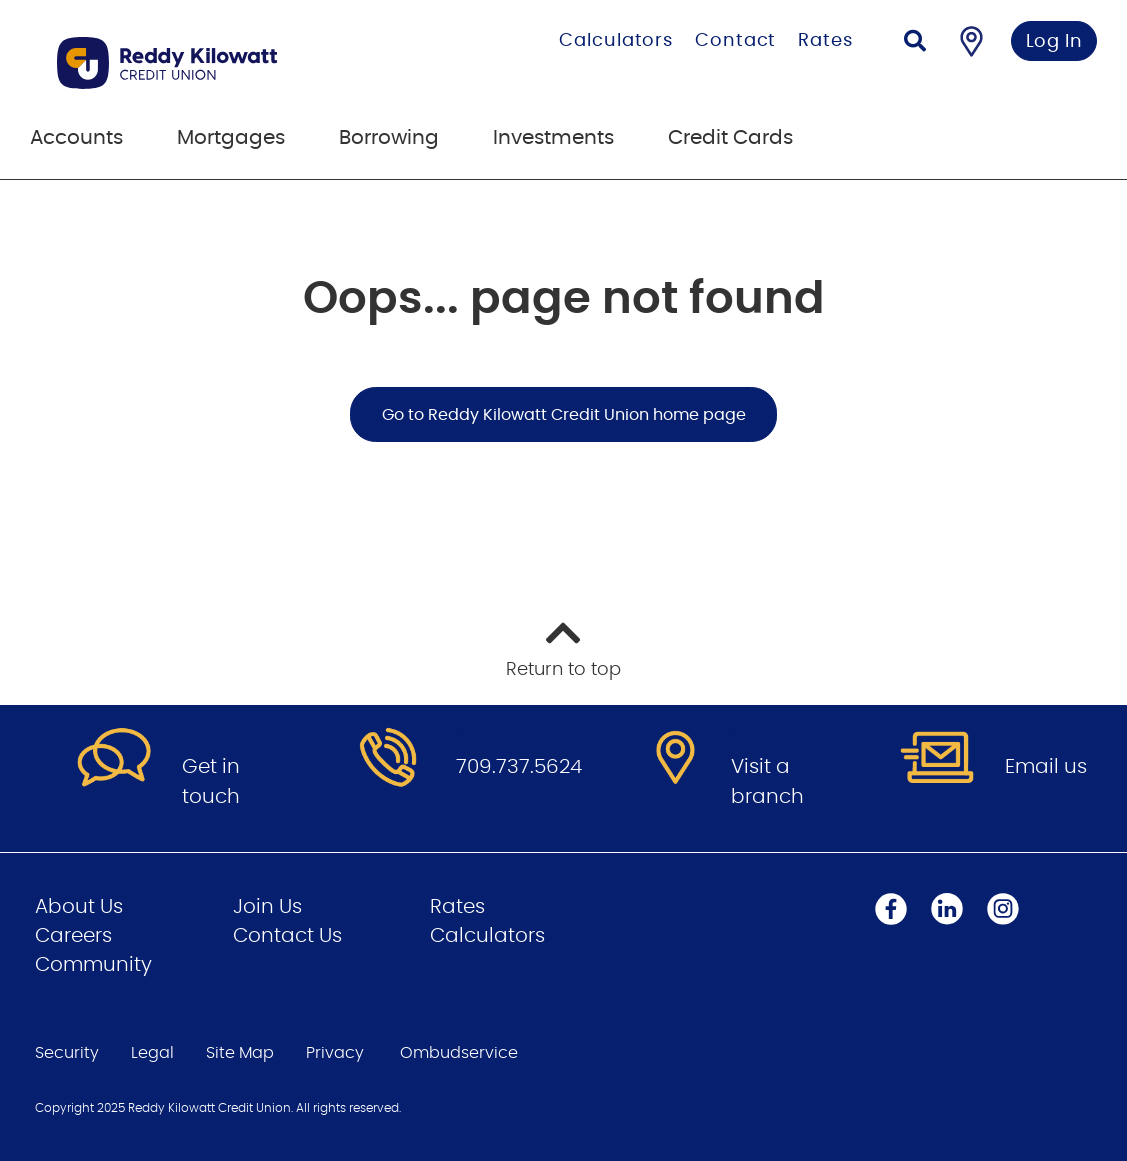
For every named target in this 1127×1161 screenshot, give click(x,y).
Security (67, 1053)
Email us (1046, 767)
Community (93, 965)
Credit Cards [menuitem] (730, 138)
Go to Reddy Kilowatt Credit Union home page (564, 415)
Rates (825, 41)
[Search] (915, 43)
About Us (79, 907)
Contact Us (287, 936)
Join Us (267, 907)
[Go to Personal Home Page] (227, 63)
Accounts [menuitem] (76, 138)
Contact (735, 41)
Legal (152, 1053)
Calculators (616, 41)
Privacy (335, 1053)
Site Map (240, 1053)
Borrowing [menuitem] (389, 138)
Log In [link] (1054, 42)
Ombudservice (459, 1053)
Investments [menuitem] (553, 138)
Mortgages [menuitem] (231, 138)
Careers (73, 936)
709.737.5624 (519, 767)
